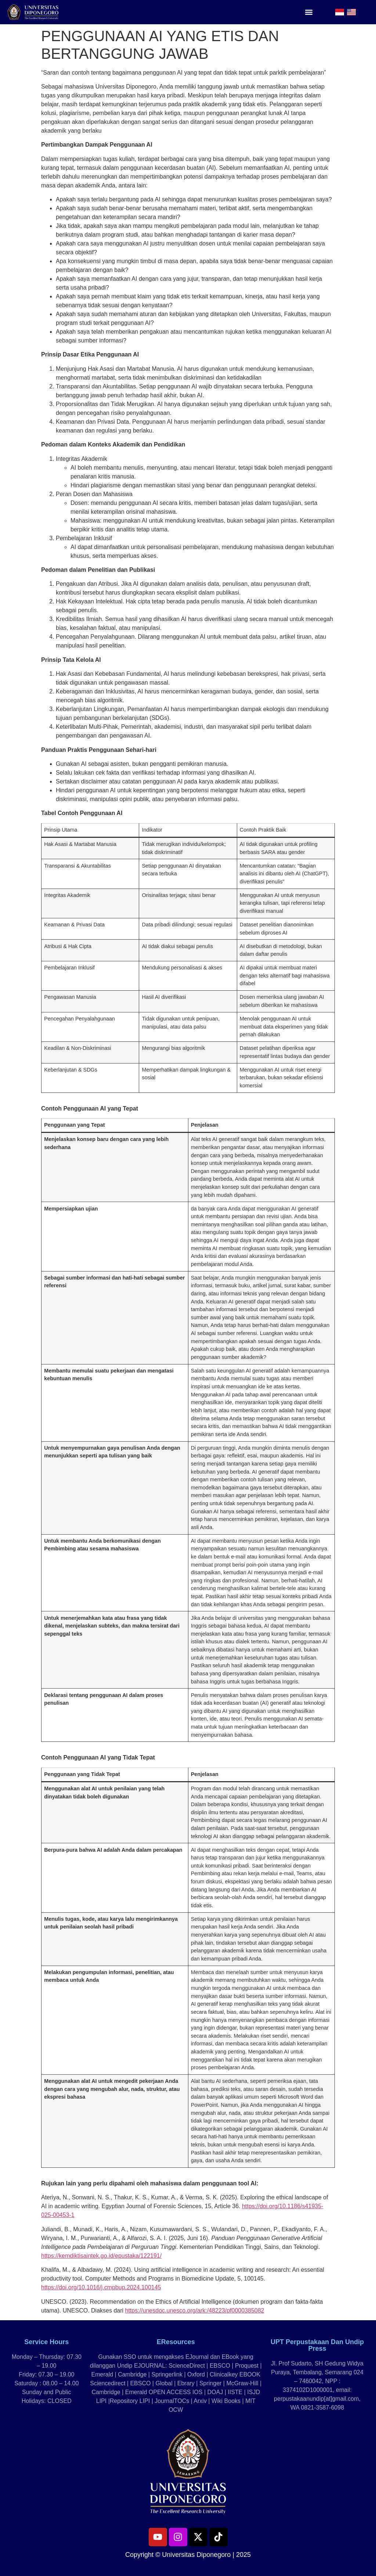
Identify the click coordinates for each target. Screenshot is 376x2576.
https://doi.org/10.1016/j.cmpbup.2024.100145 (101, 2287)
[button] (309, 12)
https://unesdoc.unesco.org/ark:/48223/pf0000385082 (194, 2310)
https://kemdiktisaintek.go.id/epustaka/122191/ (101, 2256)
